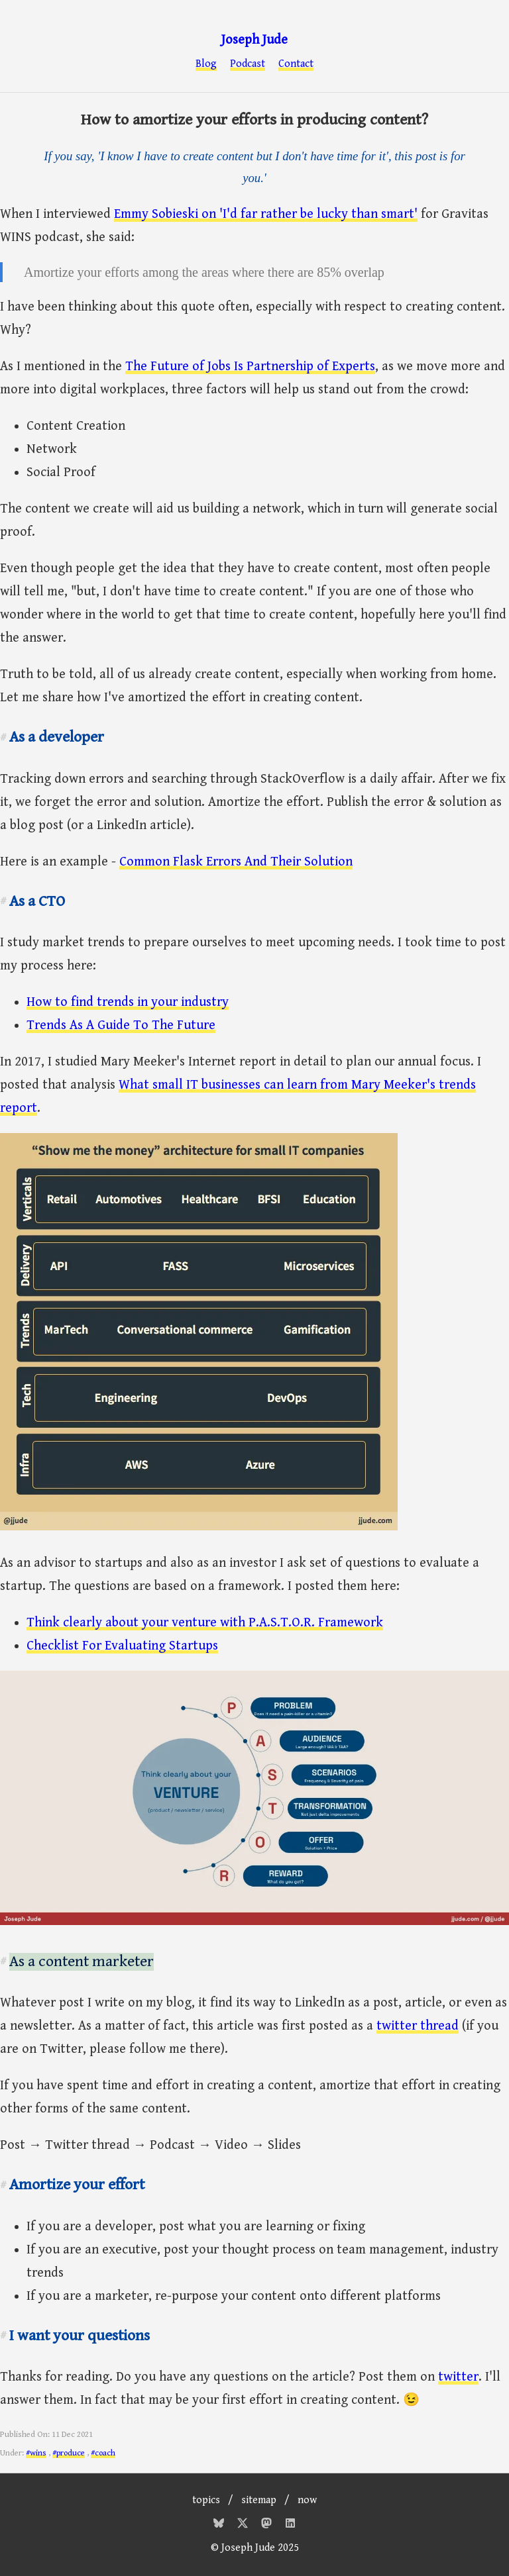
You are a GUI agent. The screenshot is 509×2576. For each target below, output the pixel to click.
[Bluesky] (220, 2525)
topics (206, 2500)
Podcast (247, 64)
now (307, 2500)
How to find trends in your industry (128, 1002)
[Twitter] (244, 2525)
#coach (103, 2453)
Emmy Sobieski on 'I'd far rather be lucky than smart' (266, 214)
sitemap (258, 2500)
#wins (36, 2453)
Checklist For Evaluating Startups (122, 1646)
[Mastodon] (268, 2525)
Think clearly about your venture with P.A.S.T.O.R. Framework (205, 1622)
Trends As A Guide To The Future (121, 1025)
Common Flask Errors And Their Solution (236, 861)
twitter (458, 2377)
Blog (206, 64)
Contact (295, 64)
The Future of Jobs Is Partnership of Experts (250, 366)
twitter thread (417, 2026)
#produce (68, 2453)
